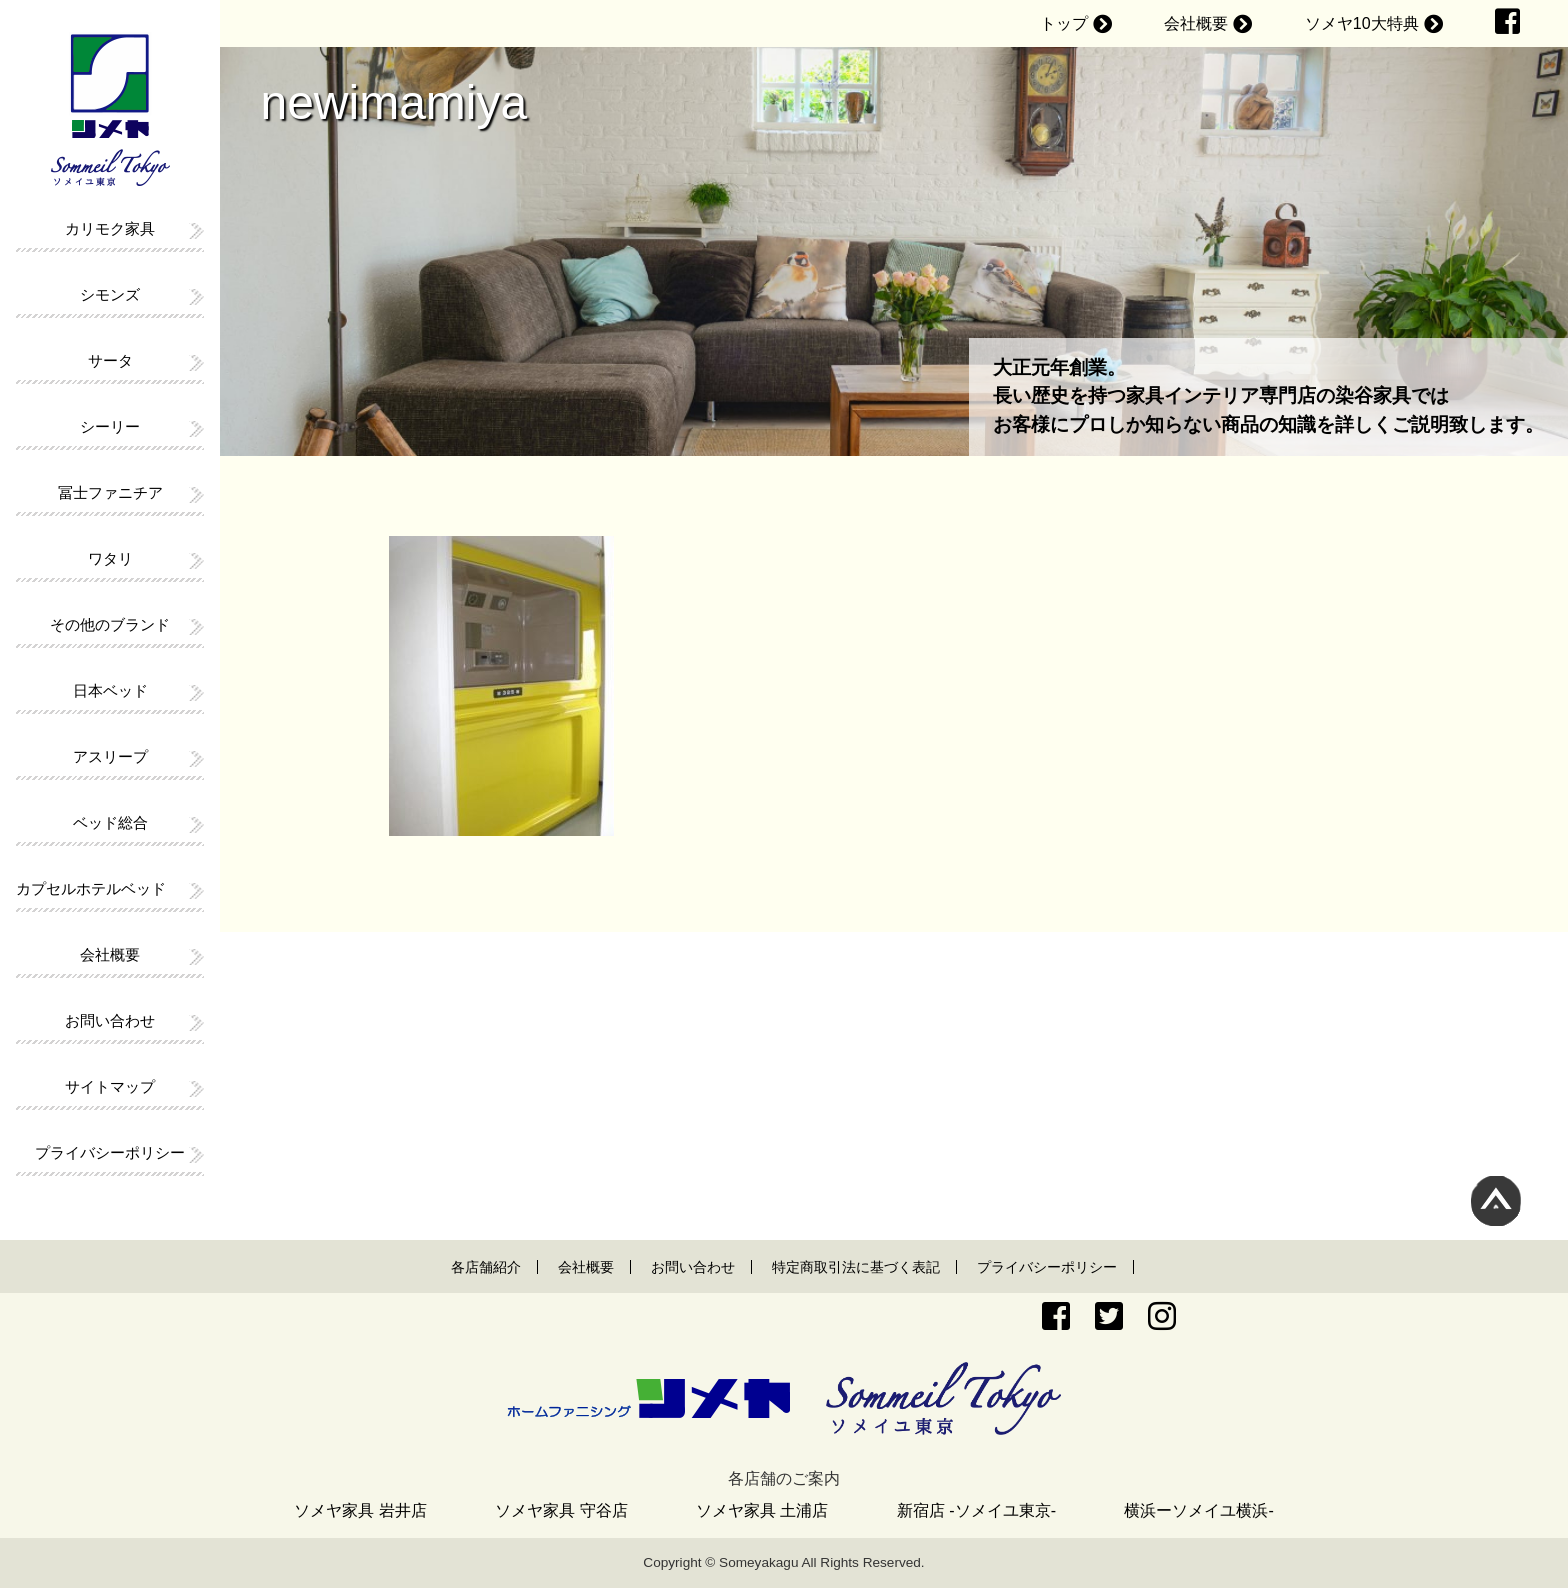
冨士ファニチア (110, 492)
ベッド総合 (110, 822)
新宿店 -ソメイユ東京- (976, 1510)
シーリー (110, 426)
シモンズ (110, 294)
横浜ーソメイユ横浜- (1198, 1510)
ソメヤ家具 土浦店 (762, 1510)
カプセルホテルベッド (91, 888)
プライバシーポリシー (110, 1152)
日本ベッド (110, 690)
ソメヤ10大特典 (1362, 23)
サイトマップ (110, 1086)
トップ (1064, 23)
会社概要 (1196, 23)
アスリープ (110, 756)
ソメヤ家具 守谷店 (561, 1510)
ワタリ (110, 558)
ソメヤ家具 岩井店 (360, 1510)
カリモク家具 (110, 228)
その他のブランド (110, 624)
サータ (110, 360)
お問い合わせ (110, 1020)
